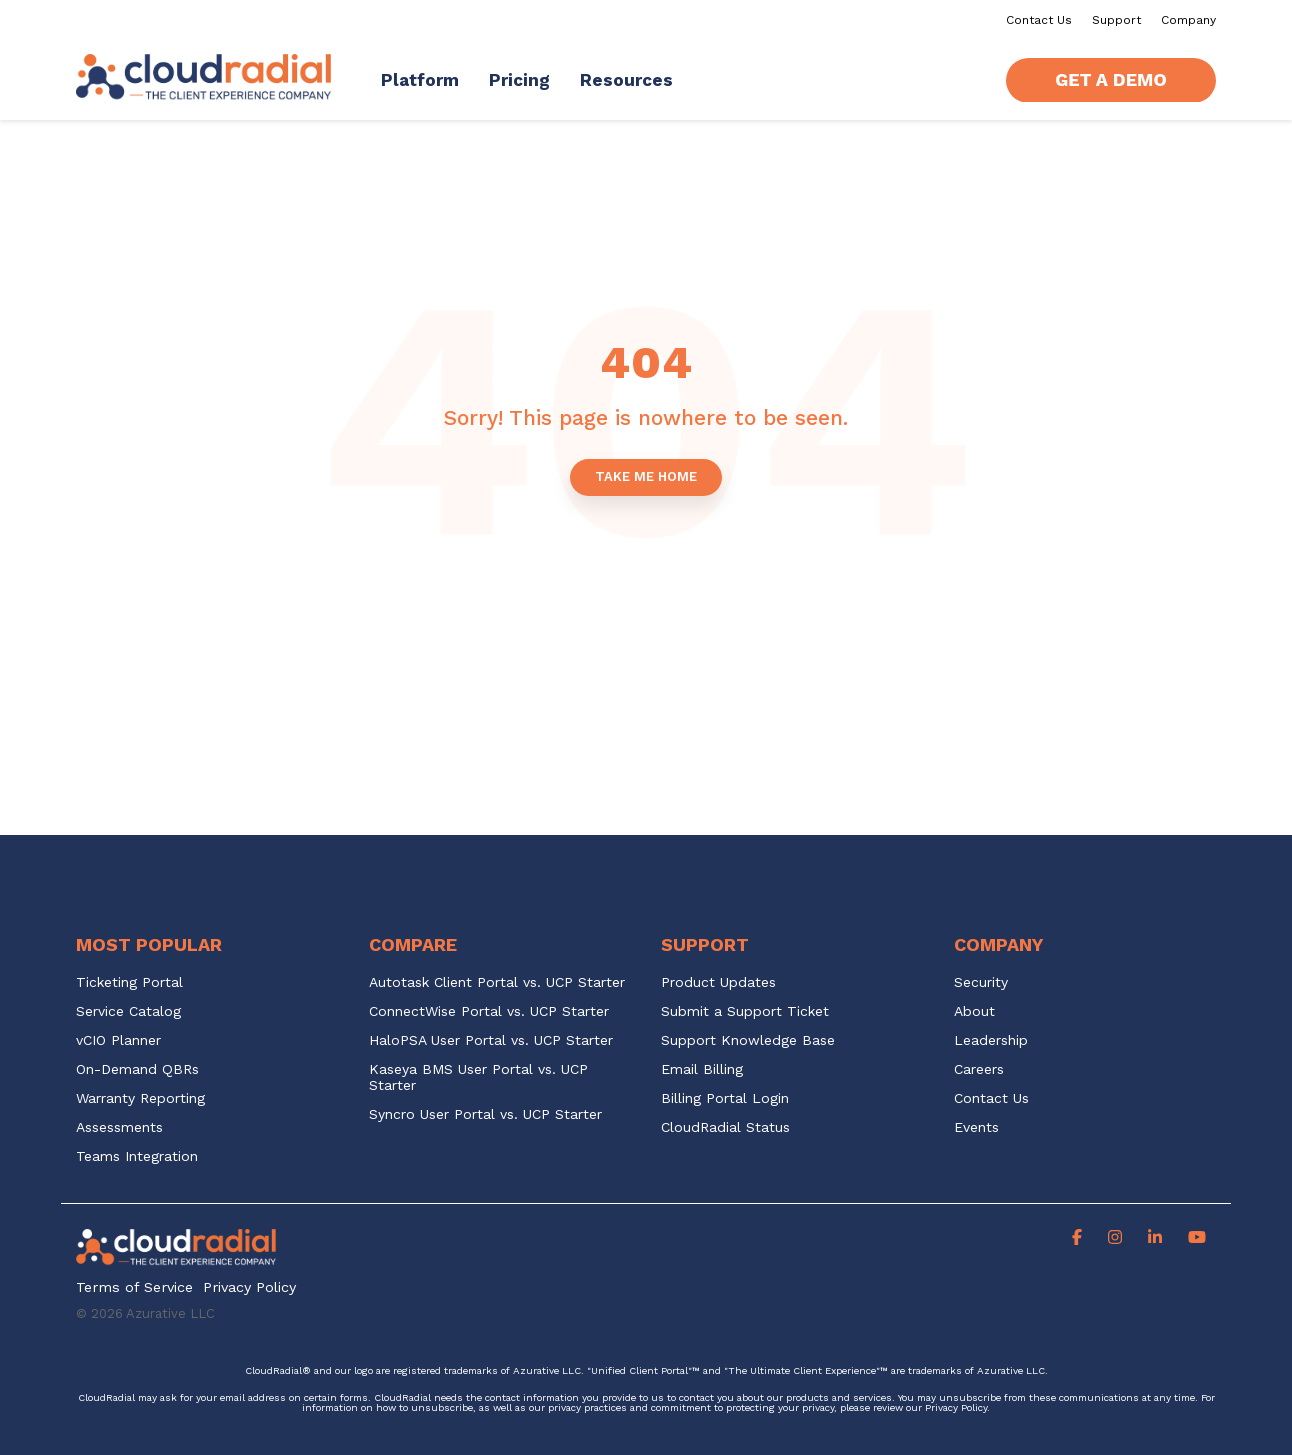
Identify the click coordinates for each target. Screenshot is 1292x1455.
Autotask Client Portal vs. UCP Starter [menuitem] (497, 982)
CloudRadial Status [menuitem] (725, 1127)
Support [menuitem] (1116, 20)
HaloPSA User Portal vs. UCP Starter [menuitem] (491, 1040)
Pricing (519, 80)
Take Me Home (646, 476)
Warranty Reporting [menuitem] (140, 1098)
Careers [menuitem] (979, 1069)
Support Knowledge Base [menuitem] (748, 1040)
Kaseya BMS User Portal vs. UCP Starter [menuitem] (481, 1077)
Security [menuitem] (981, 982)
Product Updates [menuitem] (718, 982)
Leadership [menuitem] (991, 1040)
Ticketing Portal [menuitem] (129, 982)
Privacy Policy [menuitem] (249, 1287)
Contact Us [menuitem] (1039, 20)
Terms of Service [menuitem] (134, 1287)
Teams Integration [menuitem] (137, 1156)
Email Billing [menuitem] (702, 1069)
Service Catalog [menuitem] (131, 1011)
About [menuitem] (974, 1011)
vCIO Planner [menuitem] (118, 1040)
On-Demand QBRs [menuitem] (137, 1069)
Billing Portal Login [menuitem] (725, 1098)
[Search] (972, 80)
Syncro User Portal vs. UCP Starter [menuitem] (485, 1114)
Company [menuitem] (1188, 20)
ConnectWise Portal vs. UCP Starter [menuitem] (489, 1011)
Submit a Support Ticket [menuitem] (745, 1011)
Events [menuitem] (976, 1127)
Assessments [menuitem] (119, 1127)
